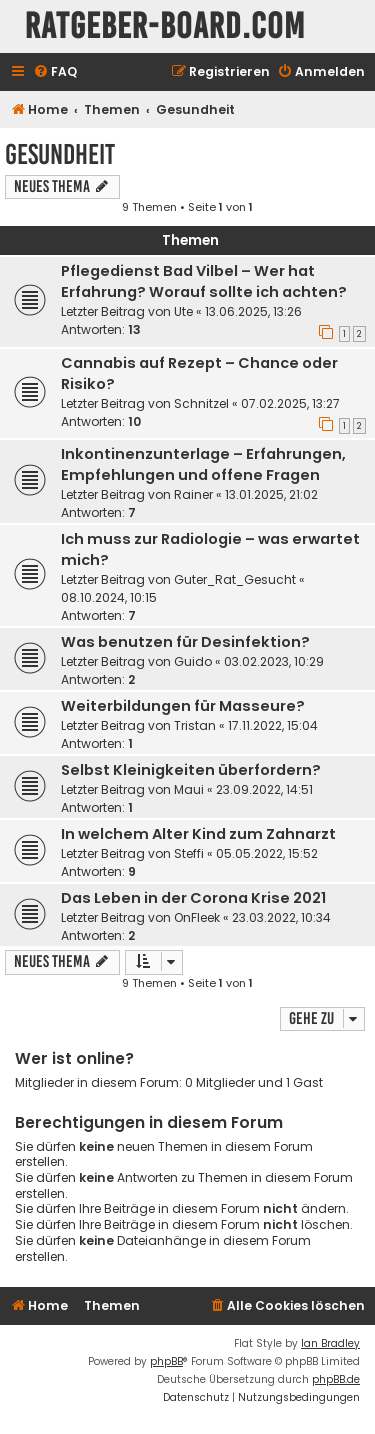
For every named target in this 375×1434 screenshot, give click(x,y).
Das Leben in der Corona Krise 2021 (193, 898)
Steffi (189, 853)
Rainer (193, 494)
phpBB (166, 1361)
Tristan (195, 725)
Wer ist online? (74, 1058)
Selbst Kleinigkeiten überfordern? (191, 770)
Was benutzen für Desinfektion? (185, 642)
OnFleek (197, 917)
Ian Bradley (330, 1343)
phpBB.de (336, 1379)
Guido (193, 661)
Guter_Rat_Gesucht (235, 579)
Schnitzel (201, 403)
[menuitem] (55, 72)
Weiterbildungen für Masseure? (183, 706)
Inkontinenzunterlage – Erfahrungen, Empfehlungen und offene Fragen (203, 464)
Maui (189, 789)
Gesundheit (60, 154)
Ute (183, 311)
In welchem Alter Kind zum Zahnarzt (198, 834)
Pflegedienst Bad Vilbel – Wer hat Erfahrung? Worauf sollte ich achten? (204, 281)
